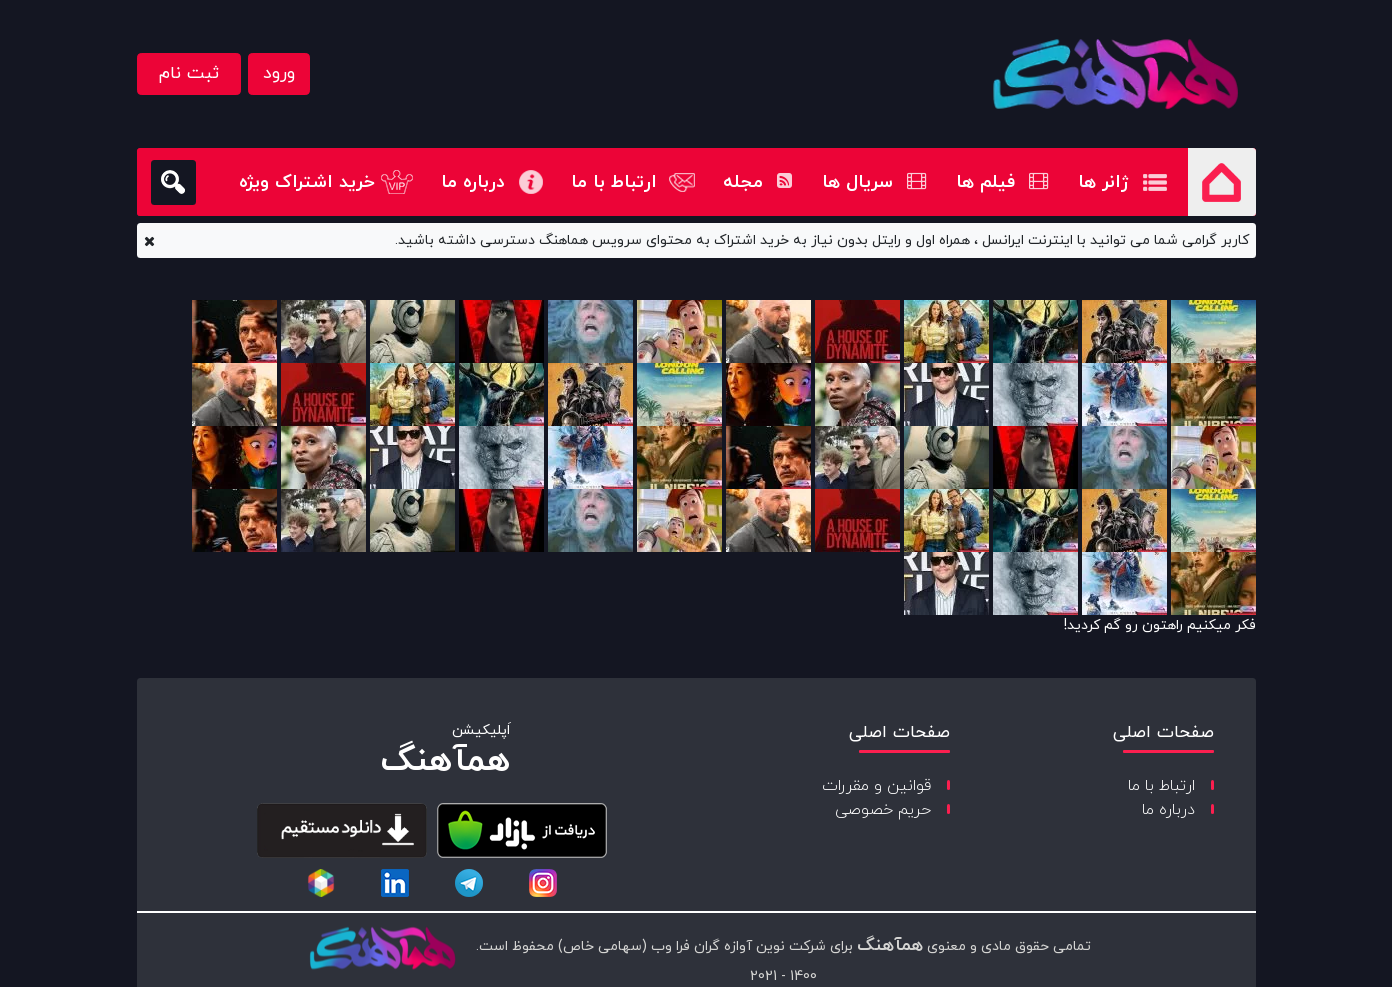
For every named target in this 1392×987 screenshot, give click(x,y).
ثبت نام (189, 73)
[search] (173, 182)
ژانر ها (1103, 182)
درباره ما (473, 182)
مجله (757, 182)
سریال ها (874, 182)
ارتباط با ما (614, 182)
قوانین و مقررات (876, 786)
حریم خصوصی (883, 810)
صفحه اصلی (1222, 182)
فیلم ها (1002, 182)
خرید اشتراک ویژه (307, 182)
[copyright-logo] (382, 950)
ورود (279, 73)
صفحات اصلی (1163, 732)
